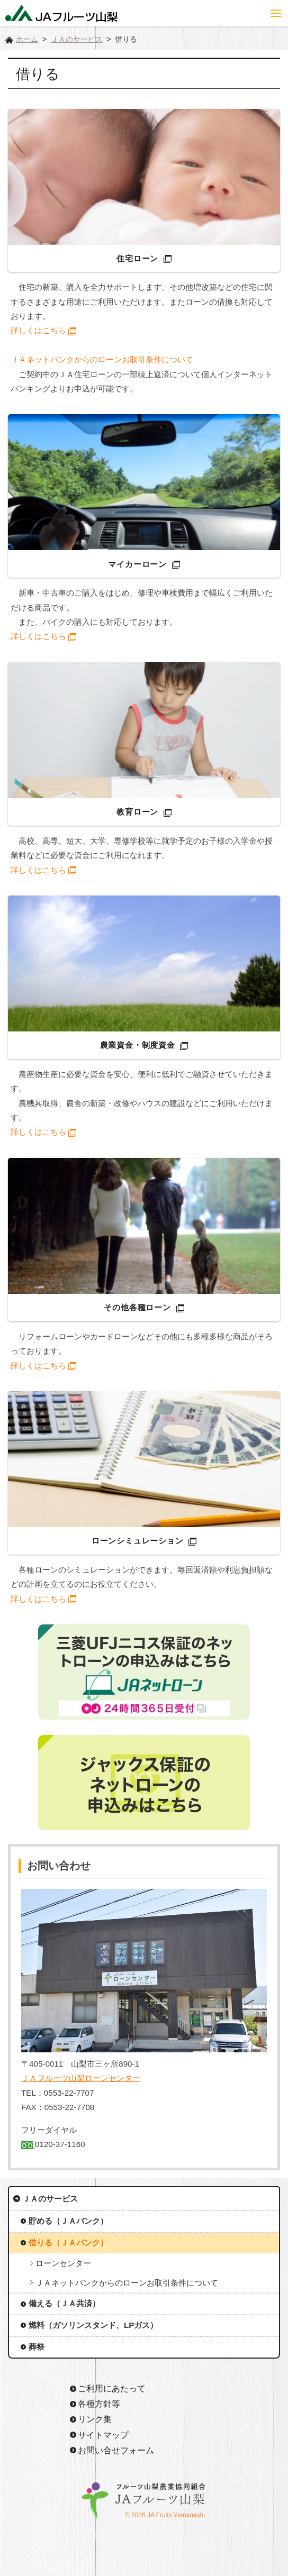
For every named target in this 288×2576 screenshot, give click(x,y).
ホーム (27, 39)
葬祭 (36, 2346)
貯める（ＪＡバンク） (68, 2220)
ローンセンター (63, 2263)
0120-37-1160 (60, 2144)
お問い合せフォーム (116, 2450)
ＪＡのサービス (77, 39)
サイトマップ (103, 2435)
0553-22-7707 (69, 2092)
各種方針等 (99, 2403)
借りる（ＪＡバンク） (68, 2242)
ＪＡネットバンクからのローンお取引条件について (102, 359)
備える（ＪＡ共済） (64, 2303)
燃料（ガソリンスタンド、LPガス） (93, 2325)
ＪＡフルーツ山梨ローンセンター (80, 2077)
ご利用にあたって (112, 2388)
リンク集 (95, 2419)
